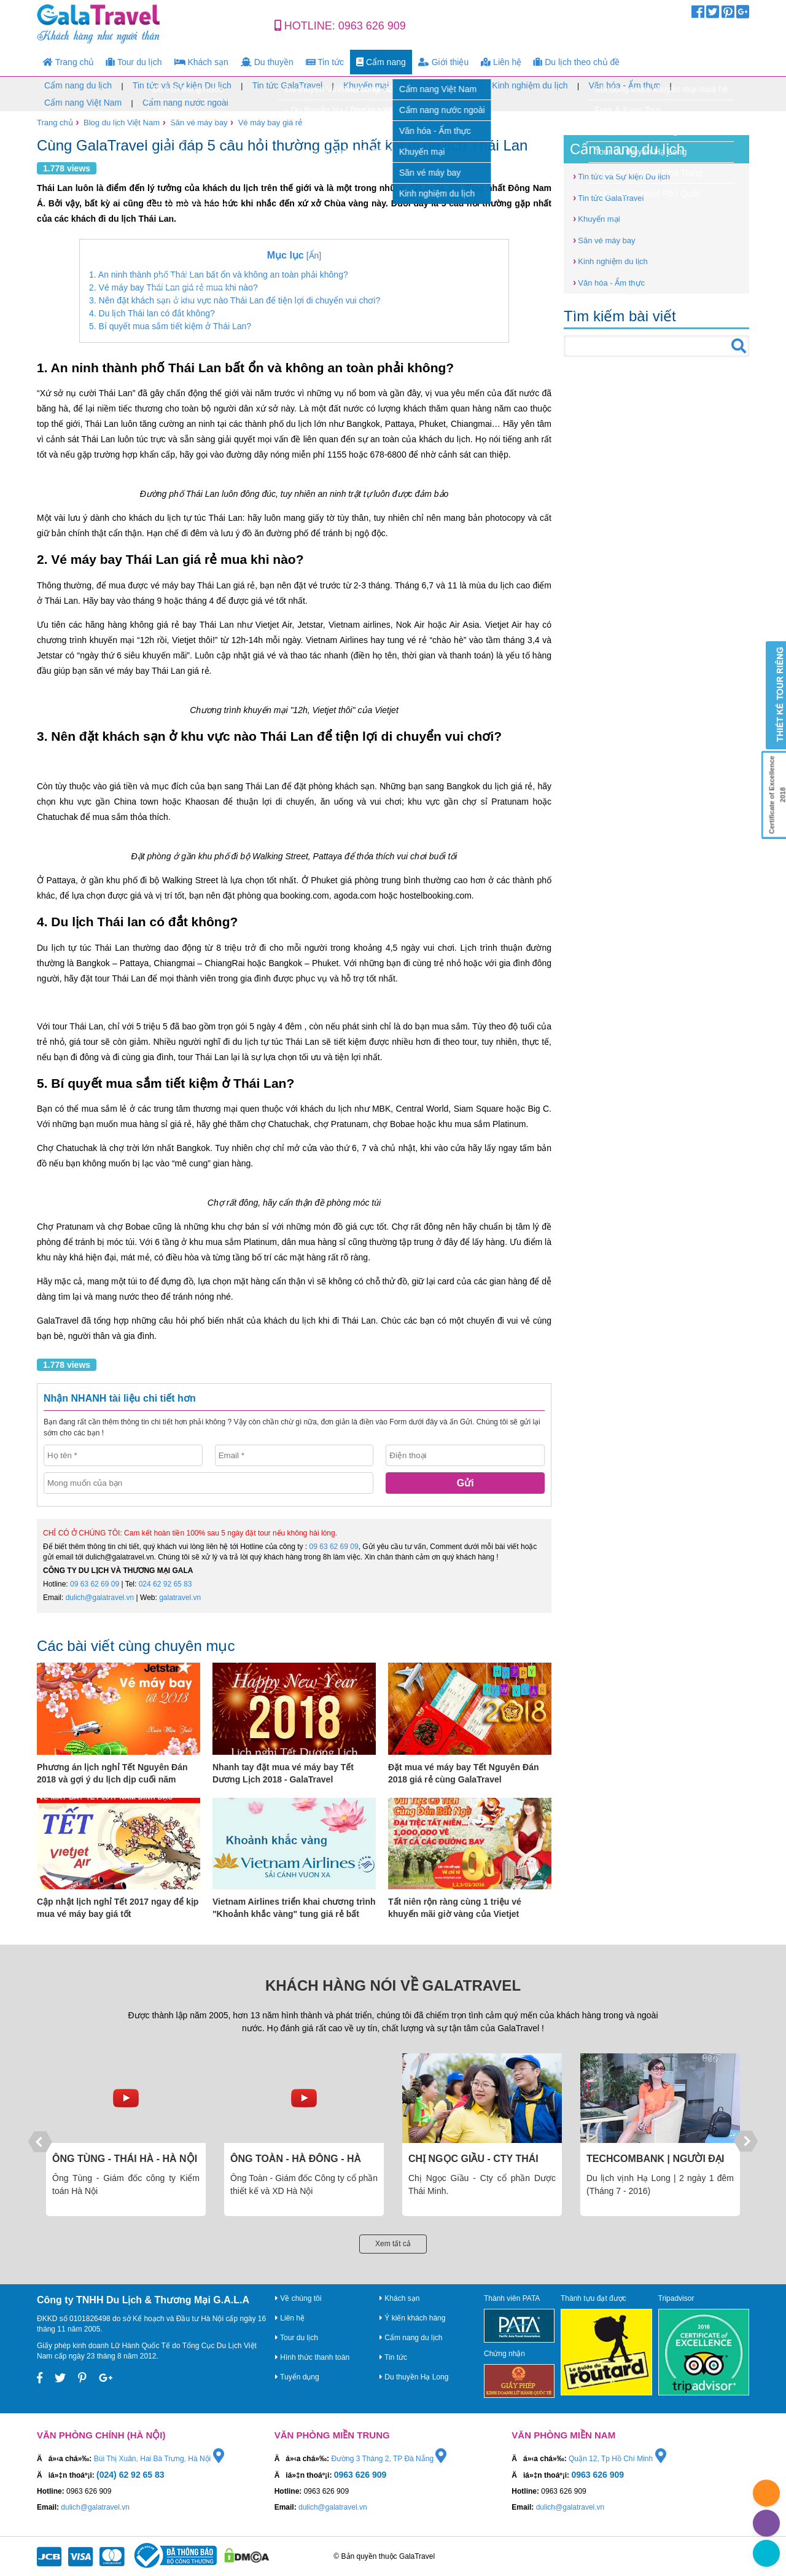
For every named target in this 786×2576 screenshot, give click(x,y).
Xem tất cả (393, 2243)
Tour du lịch (133, 62)
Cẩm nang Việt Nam (83, 102)
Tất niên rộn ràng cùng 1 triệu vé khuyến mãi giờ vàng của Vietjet (454, 1908)
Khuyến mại (366, 85)
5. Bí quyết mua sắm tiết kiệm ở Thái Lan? (170, 326)
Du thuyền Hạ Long (413, 2377)
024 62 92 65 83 (165, 1584)
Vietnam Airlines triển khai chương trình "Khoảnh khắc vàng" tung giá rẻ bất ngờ (294, 1908)
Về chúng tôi (298, 2298)
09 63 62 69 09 (334, 1546)
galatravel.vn (180, 1597)
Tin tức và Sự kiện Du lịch (182, 85)
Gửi (465, 1483)
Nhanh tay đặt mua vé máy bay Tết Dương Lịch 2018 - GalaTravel (283, 1773)
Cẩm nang (381, 62)
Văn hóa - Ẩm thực (624, 85)
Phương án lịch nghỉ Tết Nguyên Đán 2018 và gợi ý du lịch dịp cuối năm (112, 1773)
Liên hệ (501, 62)
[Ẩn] (294, 255)
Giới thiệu (443, 62)
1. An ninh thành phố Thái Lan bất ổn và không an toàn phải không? (218, 274)
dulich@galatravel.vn (100, 1597)
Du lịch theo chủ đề (577, 62)
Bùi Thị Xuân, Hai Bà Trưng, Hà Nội (159, 2458)
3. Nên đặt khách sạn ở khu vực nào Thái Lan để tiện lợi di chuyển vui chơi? (234, 300)
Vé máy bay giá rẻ (270, 122)
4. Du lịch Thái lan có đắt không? (152, 313)
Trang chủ (68, 62)
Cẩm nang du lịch (78, 85)
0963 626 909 (372, 26)
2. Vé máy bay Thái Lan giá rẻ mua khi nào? (173, 287)
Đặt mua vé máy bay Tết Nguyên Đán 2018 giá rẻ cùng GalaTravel (463, 1773)
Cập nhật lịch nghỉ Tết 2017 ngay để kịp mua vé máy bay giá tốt (117, 1908)
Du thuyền (267, 62)
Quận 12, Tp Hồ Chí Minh (617, 2458)
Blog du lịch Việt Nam (122, 122)
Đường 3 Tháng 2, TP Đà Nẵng (388, 2458)
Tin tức (325, 62)
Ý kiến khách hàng (412, 2318)
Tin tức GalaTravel (287, 85)
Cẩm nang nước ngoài (185, 102)
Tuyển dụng (297, 2377)
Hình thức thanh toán (312, 2357)
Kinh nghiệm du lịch (529, 85)
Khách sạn (201, 62)
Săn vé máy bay (440, 85)
